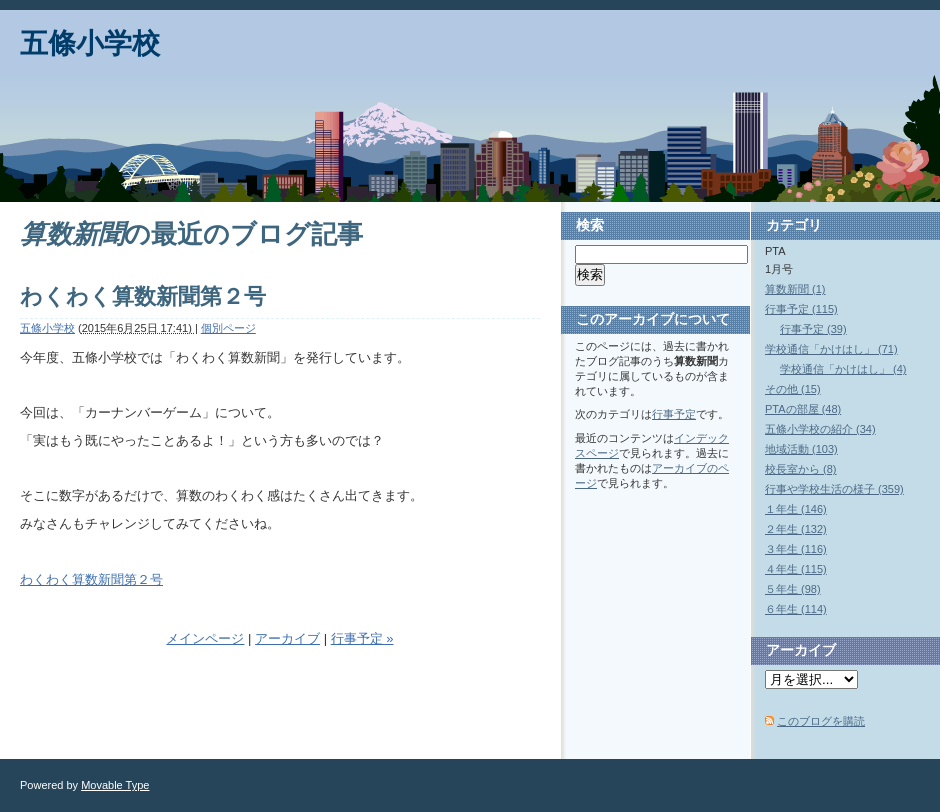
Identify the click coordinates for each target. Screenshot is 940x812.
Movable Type (115, 785)
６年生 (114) (796, 609)
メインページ (205, 638)
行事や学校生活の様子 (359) (834, 489)
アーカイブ (287, 638)
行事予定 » (362, 638)
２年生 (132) (796, 529)
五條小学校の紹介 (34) (820, 429)
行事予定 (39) (813, 329)
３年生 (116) (796, 549)
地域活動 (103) (801, 449)
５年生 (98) (793, 589)
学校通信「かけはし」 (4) (843, 369)
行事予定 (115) (801, 309)
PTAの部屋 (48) (803, 409)
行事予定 (674, 414)
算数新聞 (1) (795, 289)
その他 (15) (793, 389)
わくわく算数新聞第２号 (143, 296)
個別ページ (228, 328)
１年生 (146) (796, 509)
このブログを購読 (821, 721)
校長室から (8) (801, 469)
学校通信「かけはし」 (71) (831, 349)
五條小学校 (90, 43)
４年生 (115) (796, 569)
